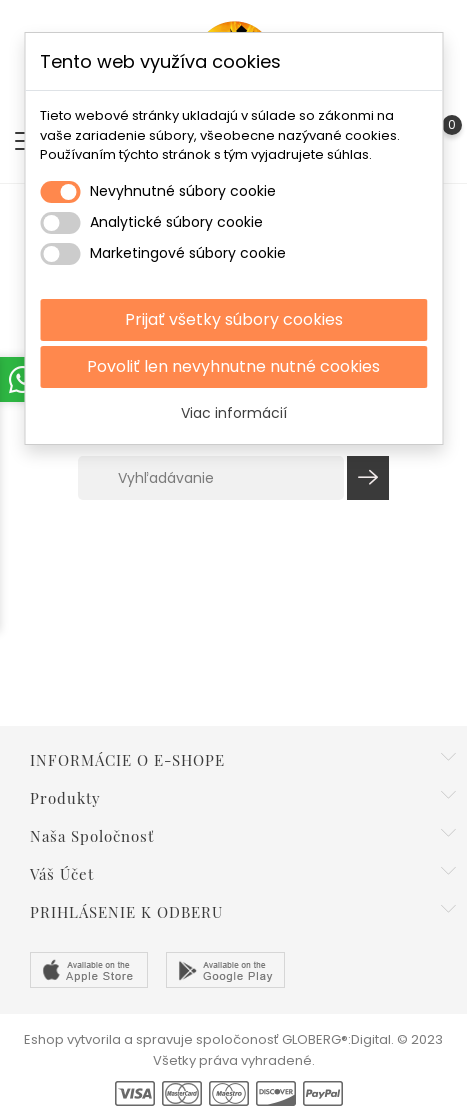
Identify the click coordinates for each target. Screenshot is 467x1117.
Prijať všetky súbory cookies (234, 319)
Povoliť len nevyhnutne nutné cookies (233, 366)
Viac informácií (234, 413)
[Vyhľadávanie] (211, 478)
